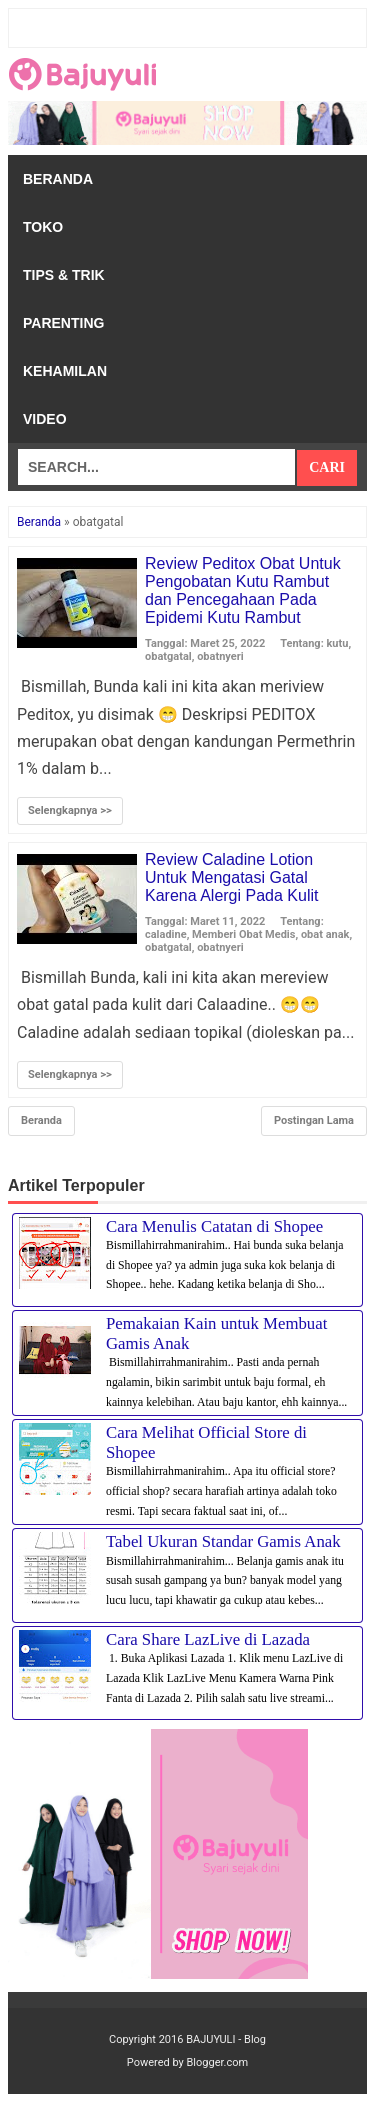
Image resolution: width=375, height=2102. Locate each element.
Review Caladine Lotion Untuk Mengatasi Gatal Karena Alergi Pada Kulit (231, 877)
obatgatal (168, 656)
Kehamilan (65, 371)
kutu (337, 643)
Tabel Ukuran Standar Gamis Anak (223, 1541)
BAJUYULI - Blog (226, 2039)
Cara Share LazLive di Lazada (208, 1639)
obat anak (325, 934)
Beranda (58, 179)
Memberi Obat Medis (243, 934)
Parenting (63, 323)
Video (45, 419)
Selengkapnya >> (70, 810)
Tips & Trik (64, 275)
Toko (43, 227)
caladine (166, 934)
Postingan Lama (314, 1120)
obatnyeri (220, 656)
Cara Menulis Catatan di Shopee (214, 1226)
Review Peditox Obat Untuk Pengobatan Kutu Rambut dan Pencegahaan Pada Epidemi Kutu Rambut (243, 590)
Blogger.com (218, 2062)
